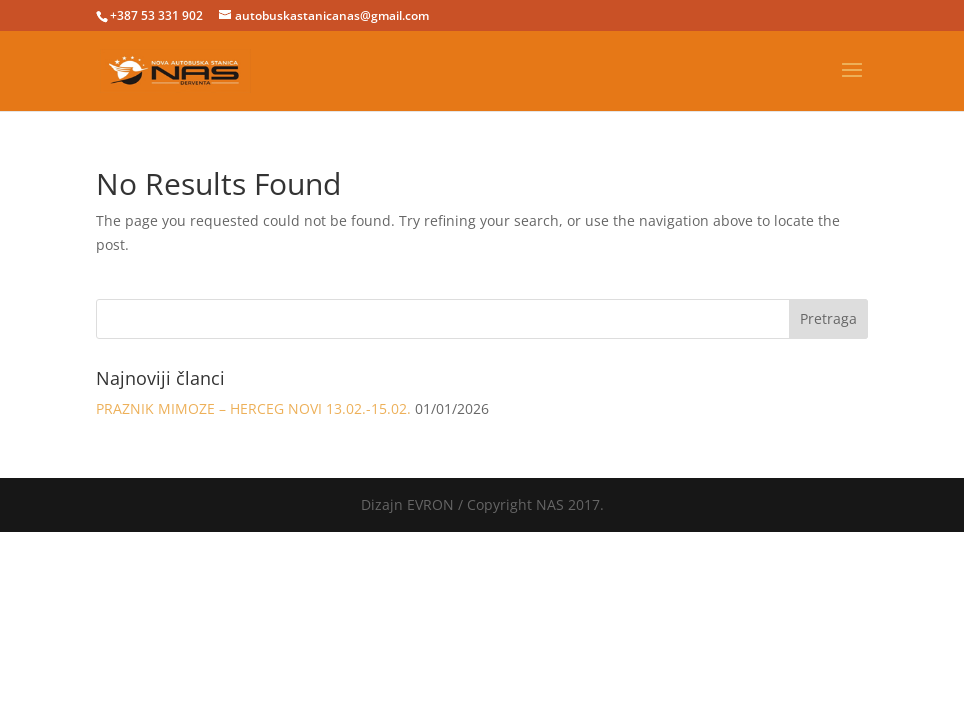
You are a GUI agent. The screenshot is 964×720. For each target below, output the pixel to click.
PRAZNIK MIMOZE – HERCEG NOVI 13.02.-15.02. (253, 408)
